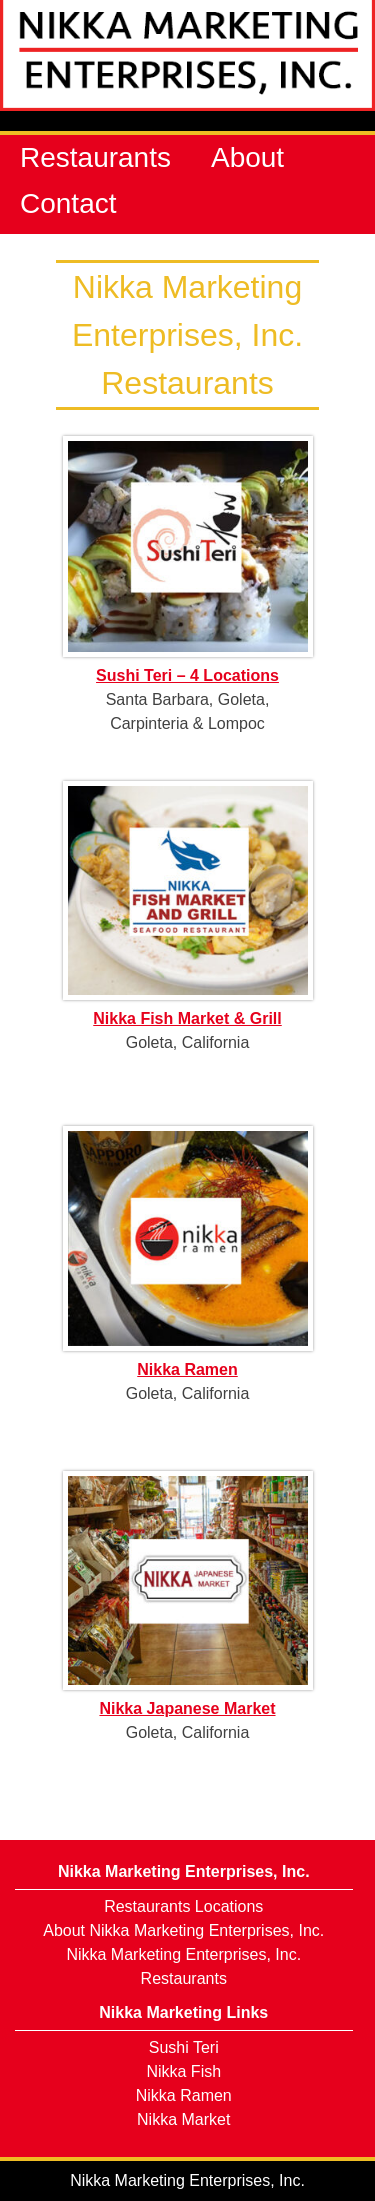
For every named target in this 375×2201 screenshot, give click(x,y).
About (247, 157)
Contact (68, 203)
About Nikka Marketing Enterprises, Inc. (183, 1930)
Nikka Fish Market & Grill (187, 1018)
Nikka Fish (183, 2071)
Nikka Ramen (187, 1369)
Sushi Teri (184, 2047)
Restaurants (95, 157)
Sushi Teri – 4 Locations (187, 675)
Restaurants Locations (183, 1906)
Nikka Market (183, 2119)
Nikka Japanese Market (187, 1708)
